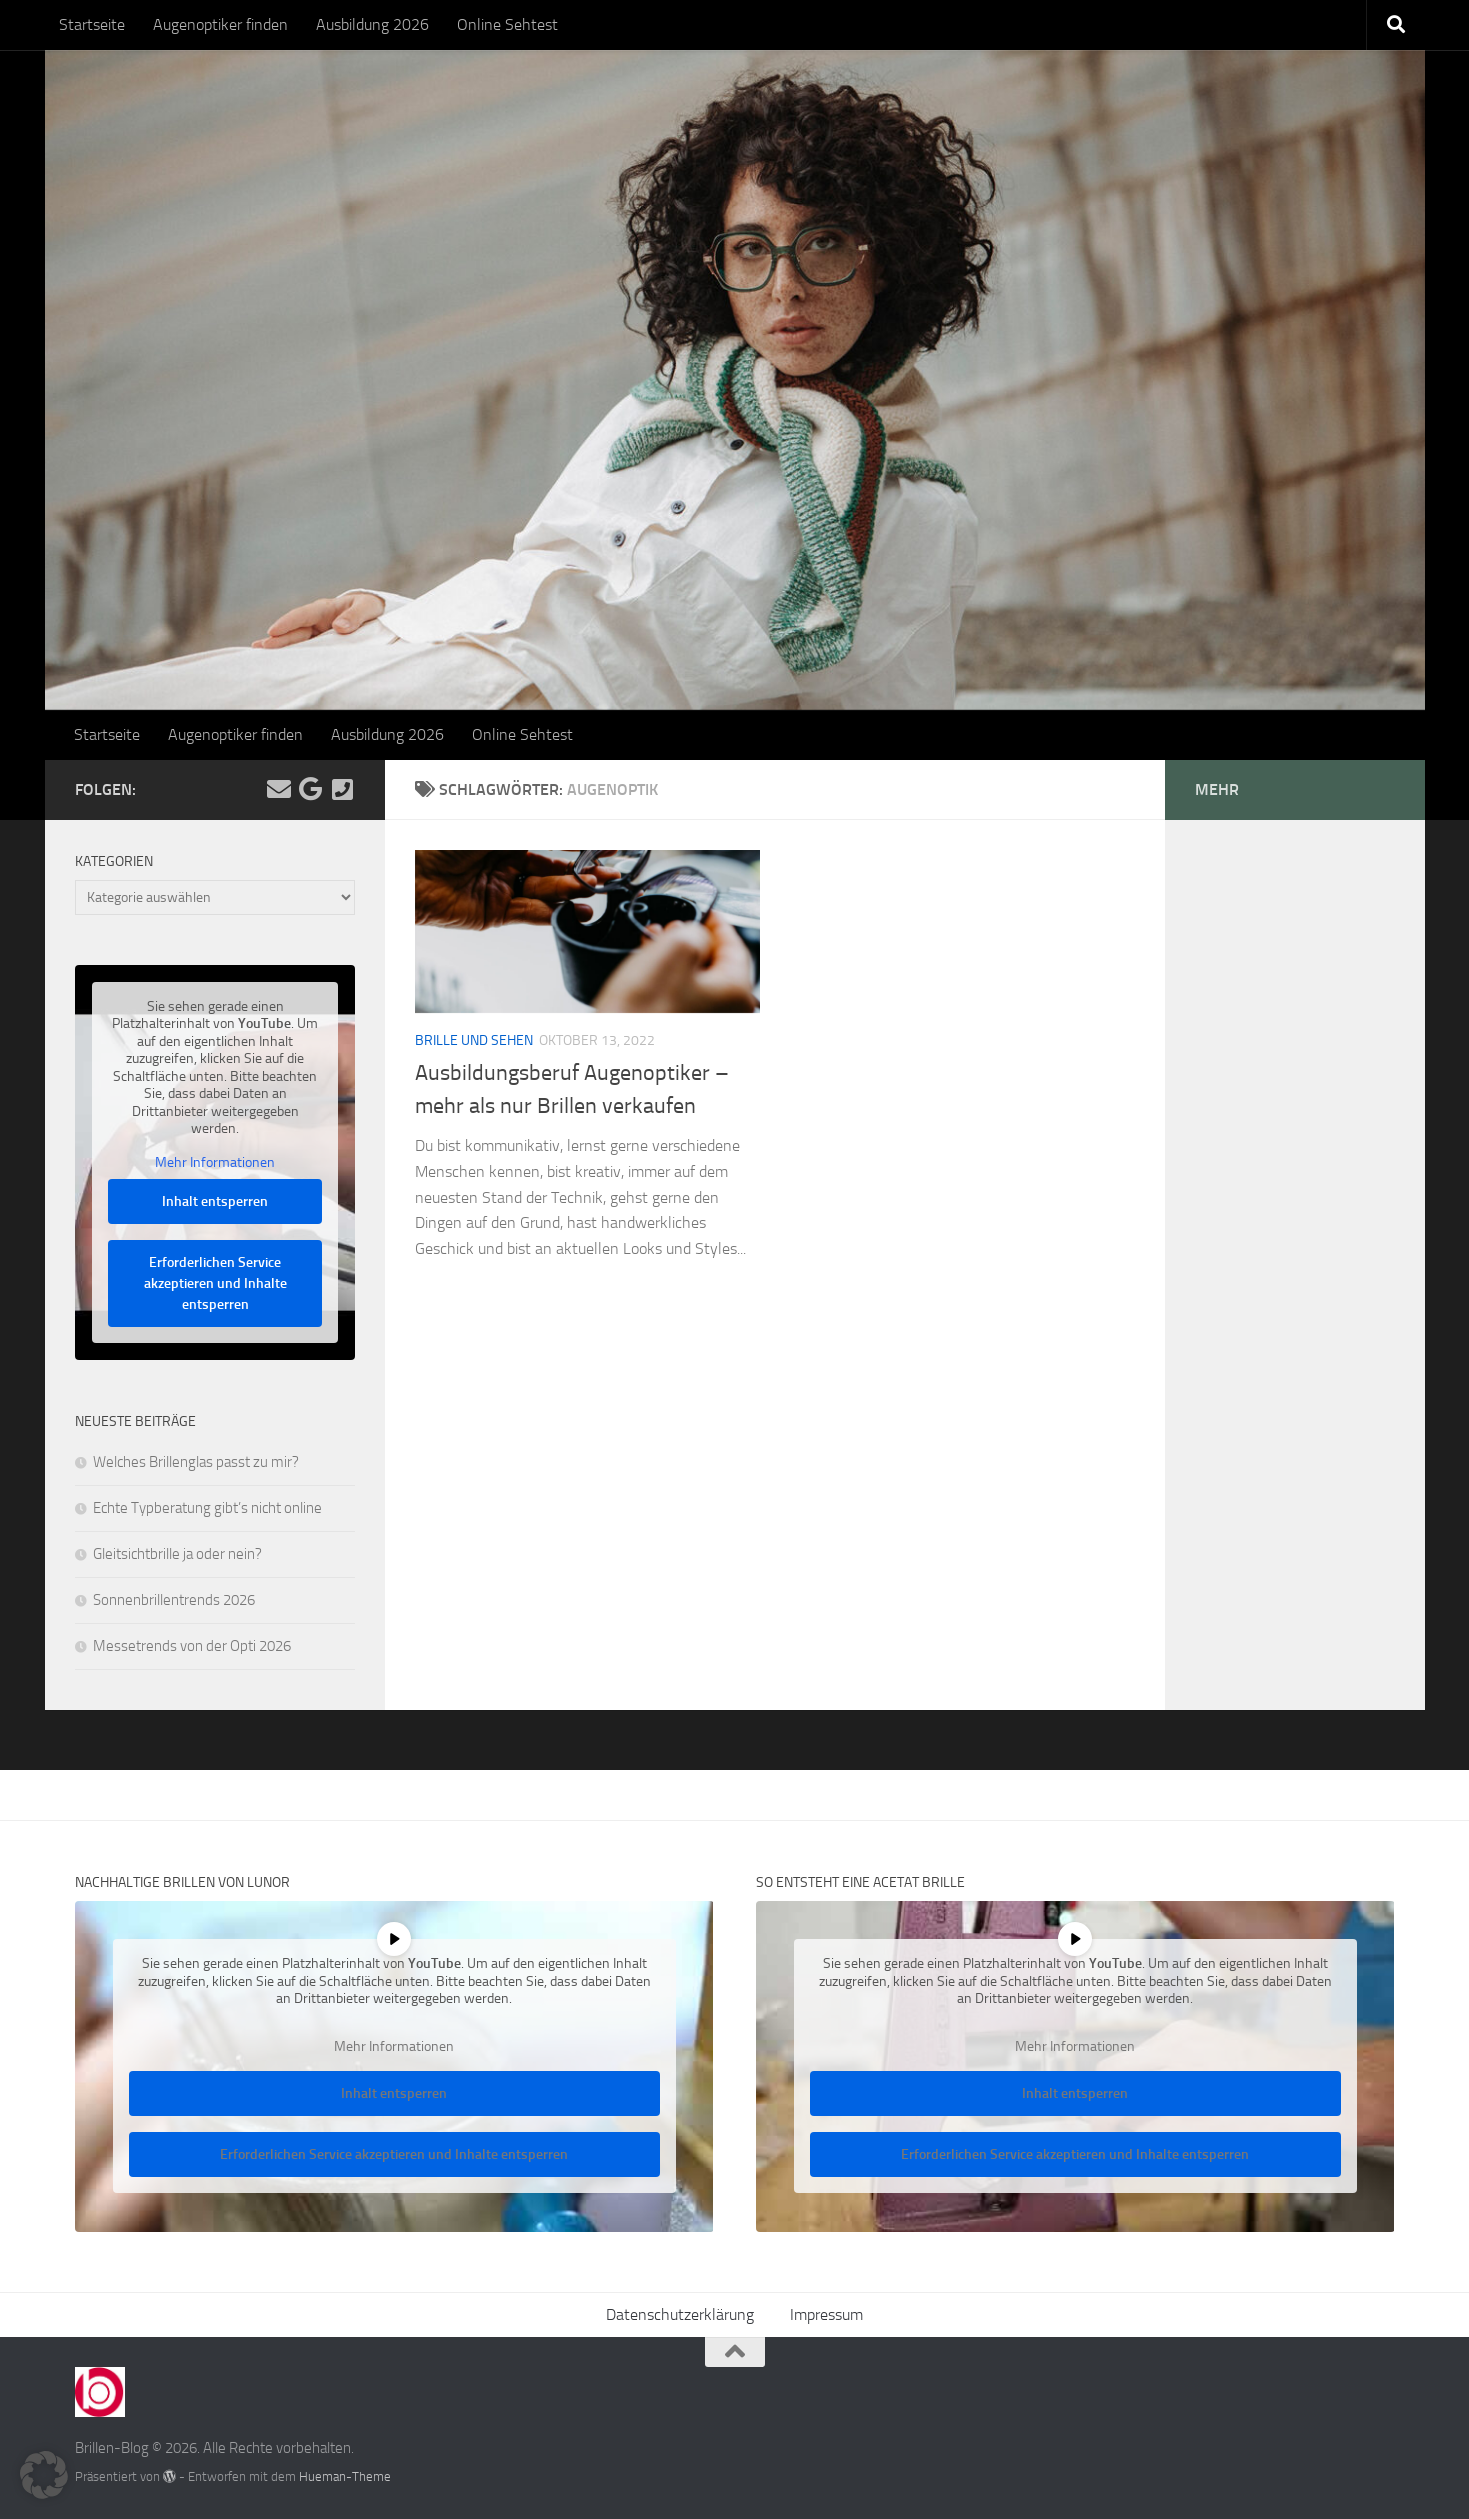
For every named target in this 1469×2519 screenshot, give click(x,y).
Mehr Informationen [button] (215, 1162)
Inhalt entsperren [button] (215, 1202)
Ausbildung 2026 (372, 24)
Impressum (826, 2314)
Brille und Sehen (474, 1040)
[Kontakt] (343, 789)
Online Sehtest (507, 24)
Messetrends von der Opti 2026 (192, 1646)
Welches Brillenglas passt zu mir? (196, 1462)
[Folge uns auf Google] (311, 789)
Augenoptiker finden (220, 24)
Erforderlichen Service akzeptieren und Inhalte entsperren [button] (214, 1284)
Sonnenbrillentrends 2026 (174, 1600)
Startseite (92, 24)
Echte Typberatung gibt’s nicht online (207, 1508)
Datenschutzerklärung (680, 2314)
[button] (44, 2475)
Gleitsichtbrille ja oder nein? (177, 1554)
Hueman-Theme (345, 2476)
